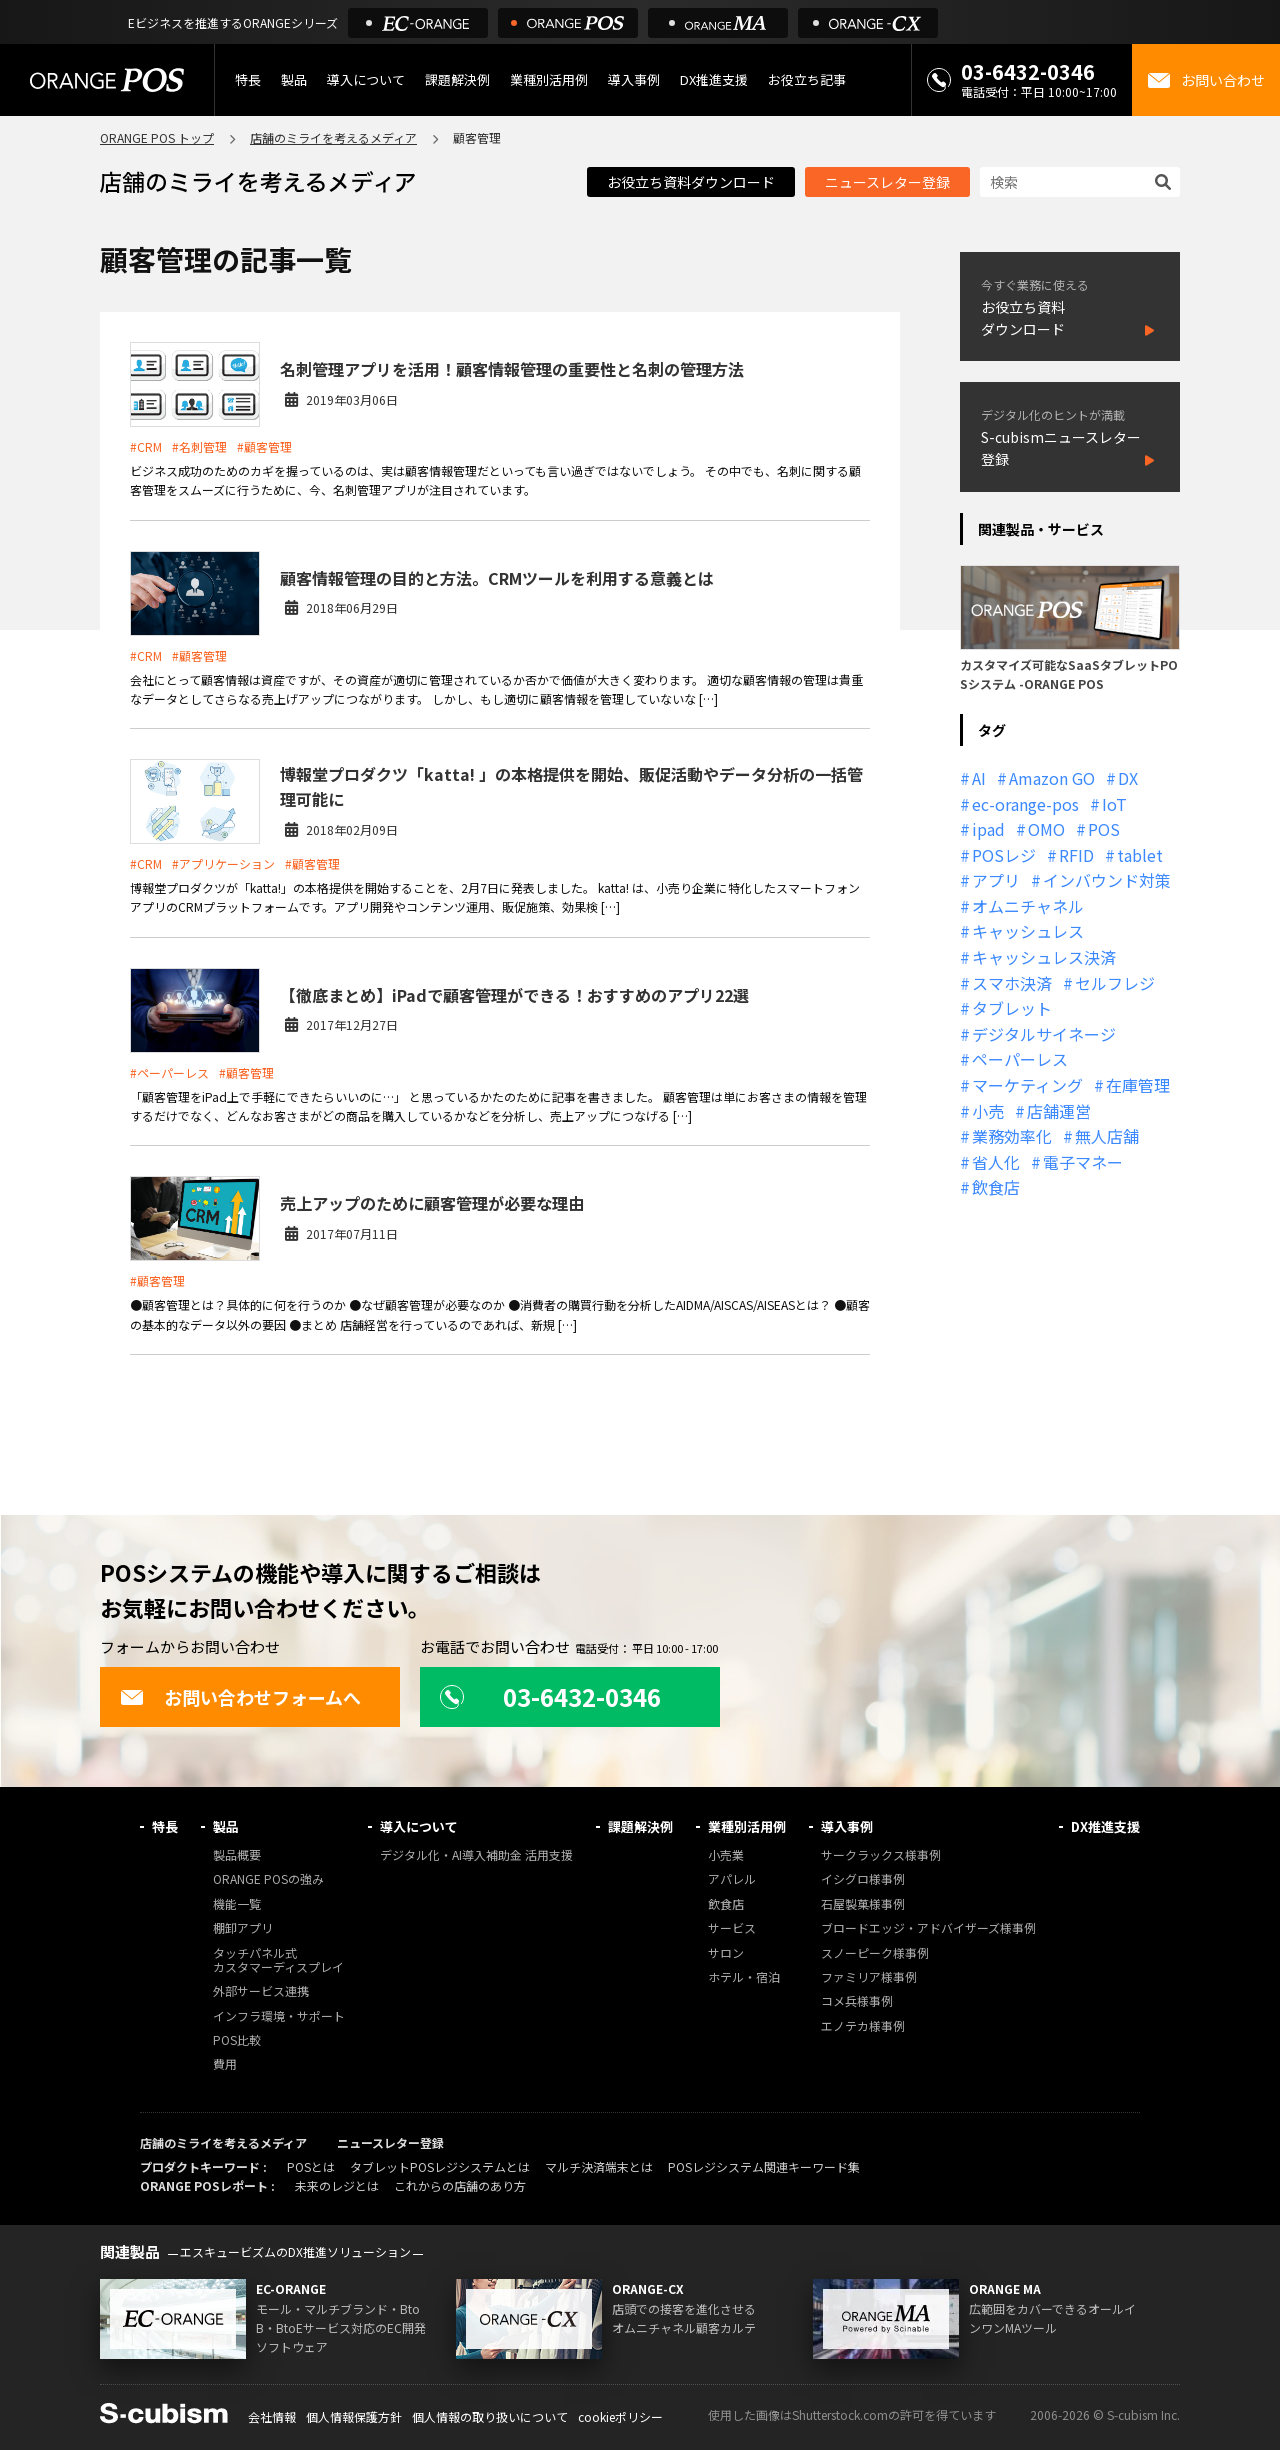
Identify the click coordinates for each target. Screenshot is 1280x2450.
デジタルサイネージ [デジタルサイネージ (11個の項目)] (1044, 1034)
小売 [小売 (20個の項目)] (988, 1111)
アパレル (732, 1879)
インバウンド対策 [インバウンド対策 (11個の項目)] (1107, 880)
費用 (225, 2064)
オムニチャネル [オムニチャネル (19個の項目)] (1028, 906)
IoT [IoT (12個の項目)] (1114, 804)
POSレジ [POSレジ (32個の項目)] (1004, 855)
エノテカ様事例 (863, 2026)
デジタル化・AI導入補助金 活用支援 (476, 1855)
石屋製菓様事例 (863, 1904)
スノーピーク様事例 (875, 1953)
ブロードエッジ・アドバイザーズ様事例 (928, 1928)
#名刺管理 (199, 446)
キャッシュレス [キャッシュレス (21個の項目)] (1028, 931)
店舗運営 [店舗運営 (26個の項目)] (1059, 1111)
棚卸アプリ (243, 1928)
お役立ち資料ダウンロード (691, 182)
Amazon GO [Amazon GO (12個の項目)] (1052, 778)
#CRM (146, 446)
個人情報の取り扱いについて (490, 2416)
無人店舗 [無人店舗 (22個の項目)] (1107, 1136)
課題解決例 (457, 79)
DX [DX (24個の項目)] (1128, 778)
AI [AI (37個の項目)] (979, 778)
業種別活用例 (549, 79)
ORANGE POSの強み (268, 1879)
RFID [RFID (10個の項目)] (1076, 855)
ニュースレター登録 (887, 182)
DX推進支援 (714, 79)
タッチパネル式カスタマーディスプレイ (278, 1960)
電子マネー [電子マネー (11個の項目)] (1083, 1162)
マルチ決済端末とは (599, 2166)
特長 (248, 79)
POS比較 (237, 2040)
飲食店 (726, 1904)
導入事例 (634, 79)
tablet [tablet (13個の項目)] (1140, 855)
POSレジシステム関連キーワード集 (764, 2166)
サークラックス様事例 (881, 1855)
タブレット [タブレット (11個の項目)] (1012, 1008)
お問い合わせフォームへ (240, 1697)
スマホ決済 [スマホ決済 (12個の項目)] (1012, 983)
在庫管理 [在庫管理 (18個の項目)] (1138, 1085)
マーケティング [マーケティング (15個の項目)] (1027, 1085)
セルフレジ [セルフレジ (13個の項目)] (1115, 983)
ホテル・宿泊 (744, 1977)
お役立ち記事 (807, 79)
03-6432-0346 (1028, 71)
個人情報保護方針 (354, 2416)
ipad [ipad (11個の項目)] (988, 829)
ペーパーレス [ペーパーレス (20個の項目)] (1020, 1059)
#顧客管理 (264, 446)
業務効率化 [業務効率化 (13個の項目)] (1012, 1136)
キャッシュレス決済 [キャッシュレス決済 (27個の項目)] (1044, 957)
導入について (366, 79)
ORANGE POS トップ (157, 137)
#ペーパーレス (169, 1072)
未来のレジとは (337, 2185)
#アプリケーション (223, 863)
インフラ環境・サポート (279, 2016)
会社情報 (272, 2416)
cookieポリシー (620, 2416)
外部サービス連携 (261, 1991)
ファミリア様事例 (869, 1977)
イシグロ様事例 (863, 1879)
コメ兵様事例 (857, 2001)
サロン (726, 1953)
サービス (732, 1928)
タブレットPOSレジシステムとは (440, 2166)
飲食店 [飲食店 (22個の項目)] (996, 1187)
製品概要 (237, 1855)
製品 (294, 79)
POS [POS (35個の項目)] (1104, 829)
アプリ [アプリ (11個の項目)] (996, 880)
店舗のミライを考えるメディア (333, 137)
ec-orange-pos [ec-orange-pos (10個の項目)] (1025, 804)
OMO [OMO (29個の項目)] (1046, 829)
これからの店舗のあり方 (460, 2185)
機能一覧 (237, 1904)
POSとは (311, 2166)
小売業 (726, 1855)
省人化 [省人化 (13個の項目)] (996, 1162)
